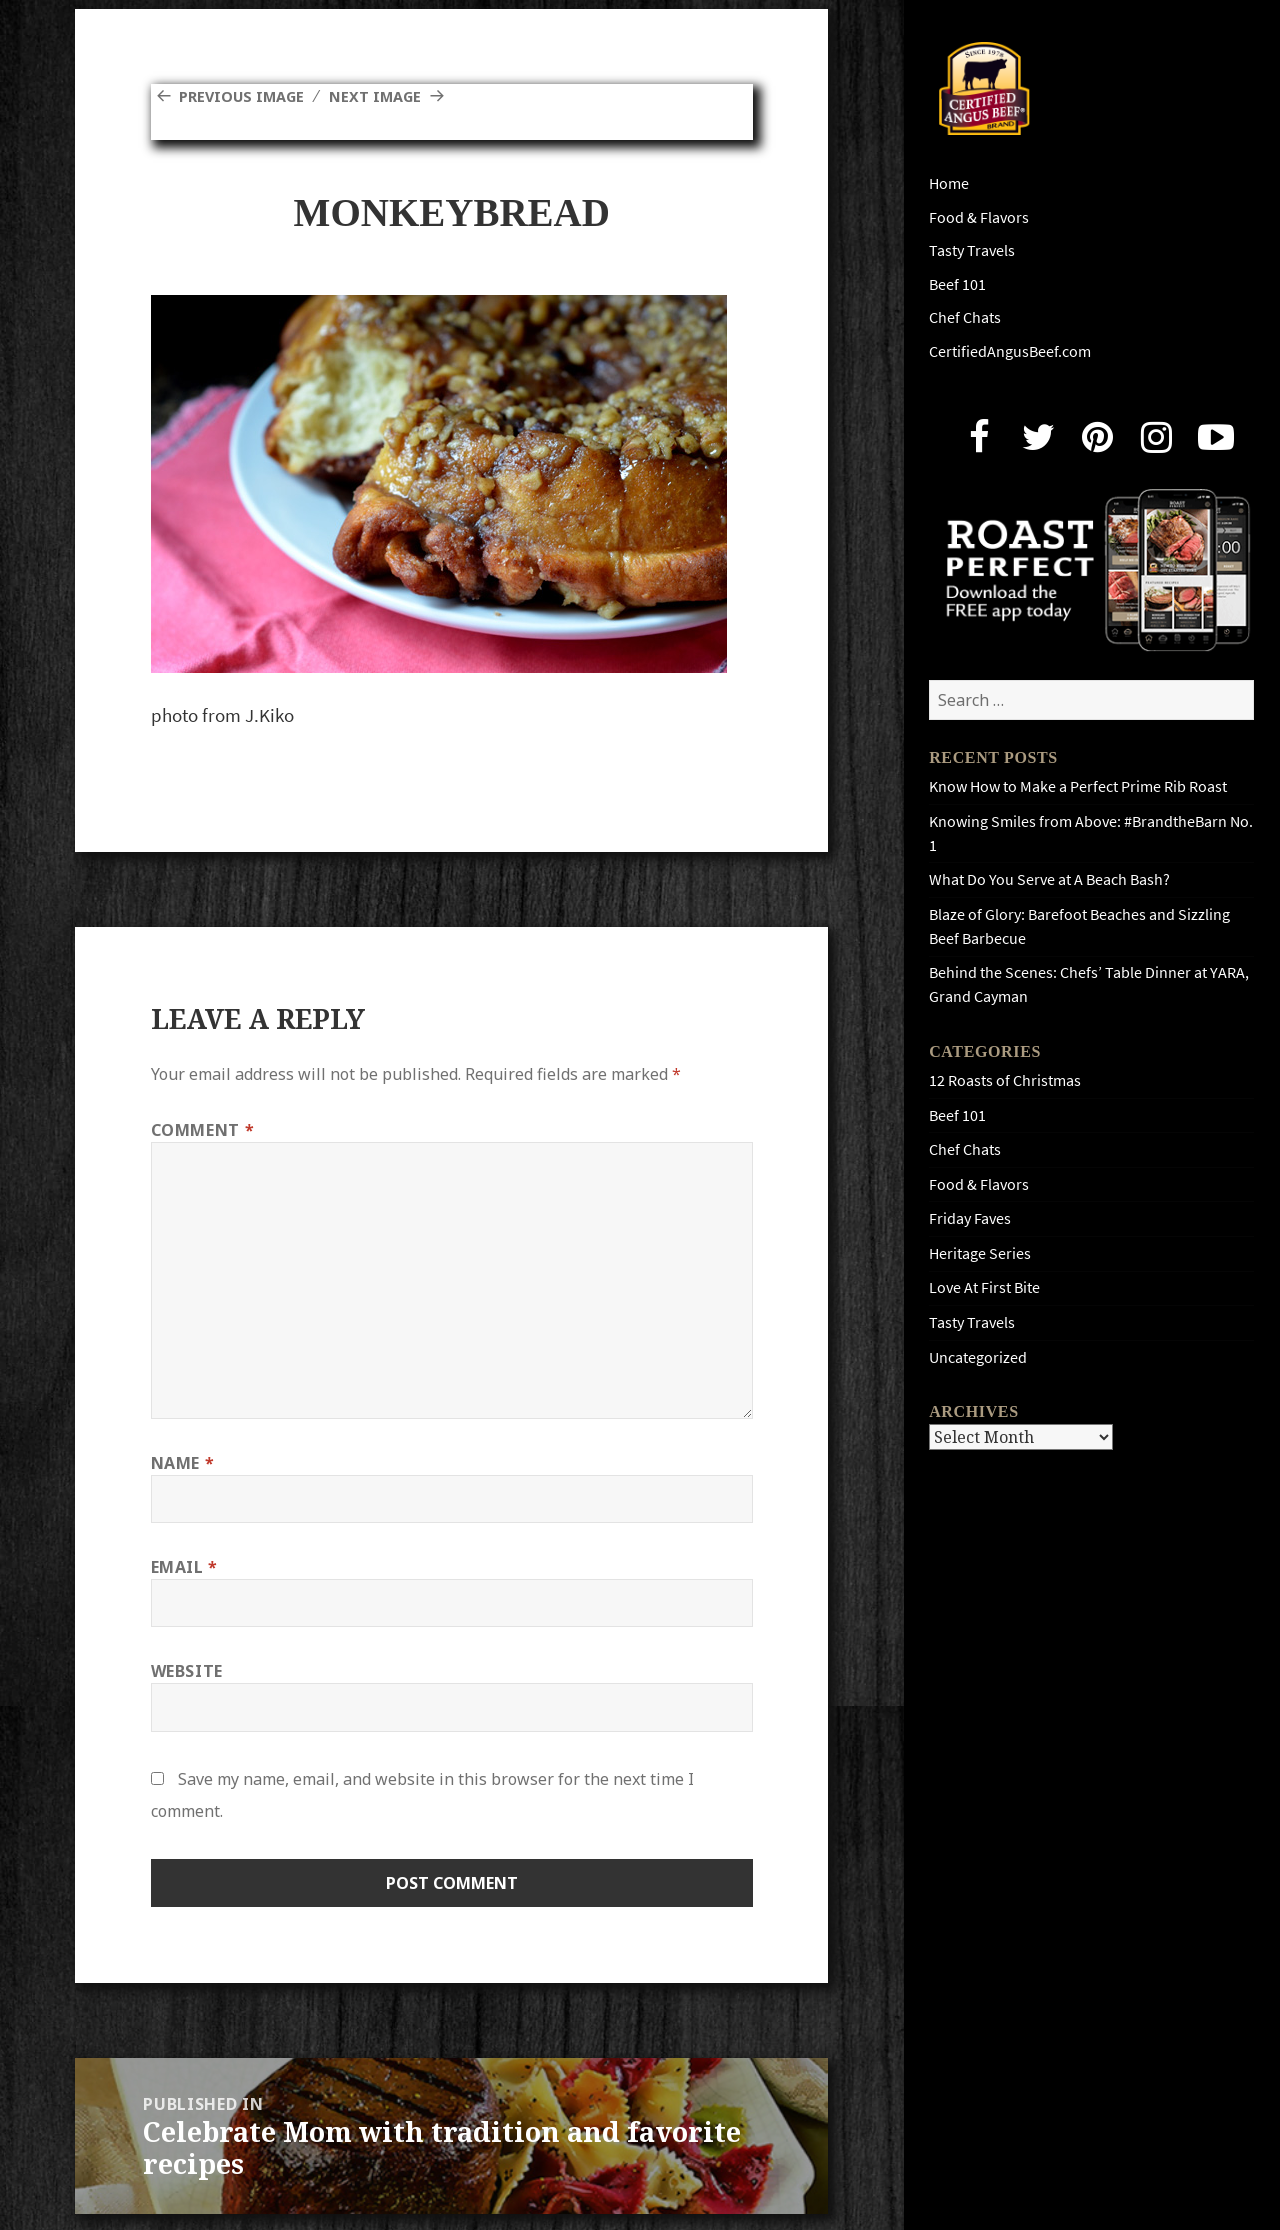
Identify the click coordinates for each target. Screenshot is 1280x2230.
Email (184, 1567)
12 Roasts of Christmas (1005, 1080)
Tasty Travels (972, 250)
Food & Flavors (979, 217)
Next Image (390, 96)
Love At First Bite (984, 1287)
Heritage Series (980, 1253)
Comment (203, 1130)
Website (187, 1671)
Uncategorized (978, 1357)
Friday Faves (970, 1218)
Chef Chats (965, 317)
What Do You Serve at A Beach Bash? (1049, 879)
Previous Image (247, 96)
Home (949, 183)
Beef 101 (957, 284)
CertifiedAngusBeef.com (1010, 351)
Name (183, 1463)
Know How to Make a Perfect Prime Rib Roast (1078, 786)
